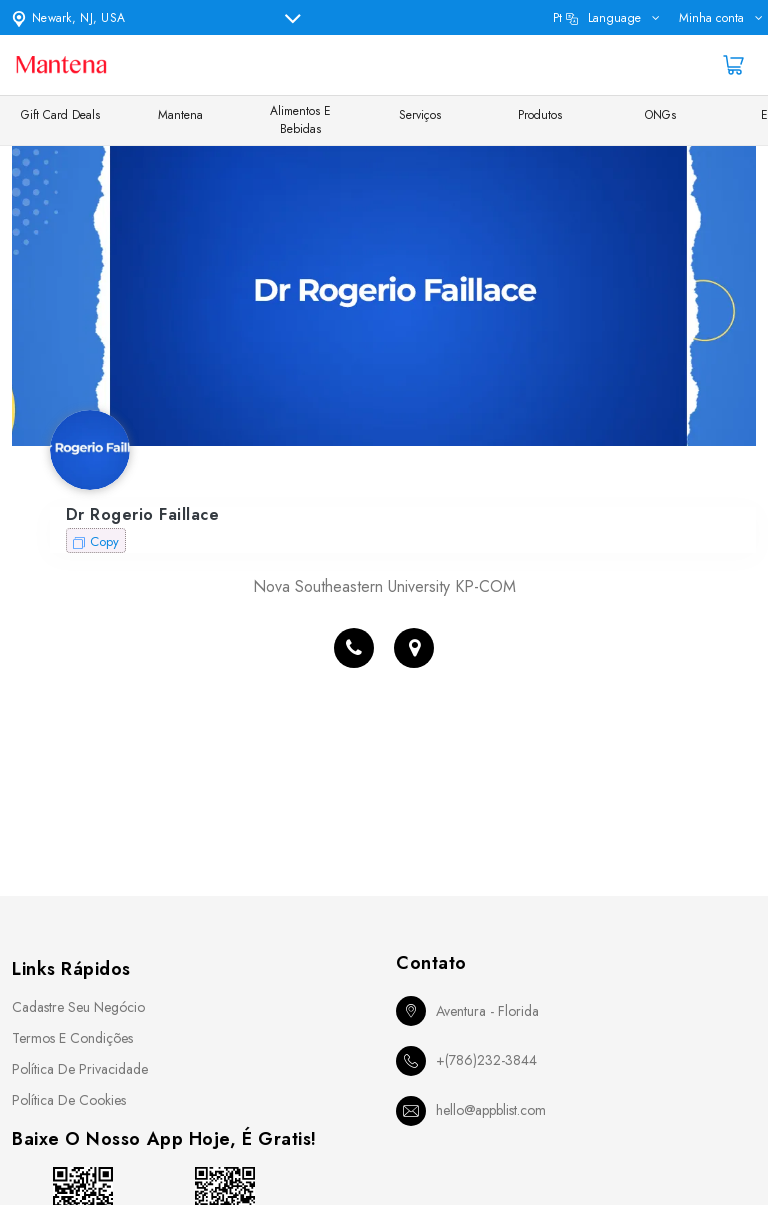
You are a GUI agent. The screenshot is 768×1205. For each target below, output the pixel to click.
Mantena (180, 115)
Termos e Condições (72, 1038)
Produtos (540, 115)
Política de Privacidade (80, 1069)
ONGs (660, 115)
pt (597, 18)
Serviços (420, 115)
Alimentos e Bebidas (300, 120)
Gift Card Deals (60, 115)
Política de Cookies (69, 1100)
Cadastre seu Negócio (78, 1007)
